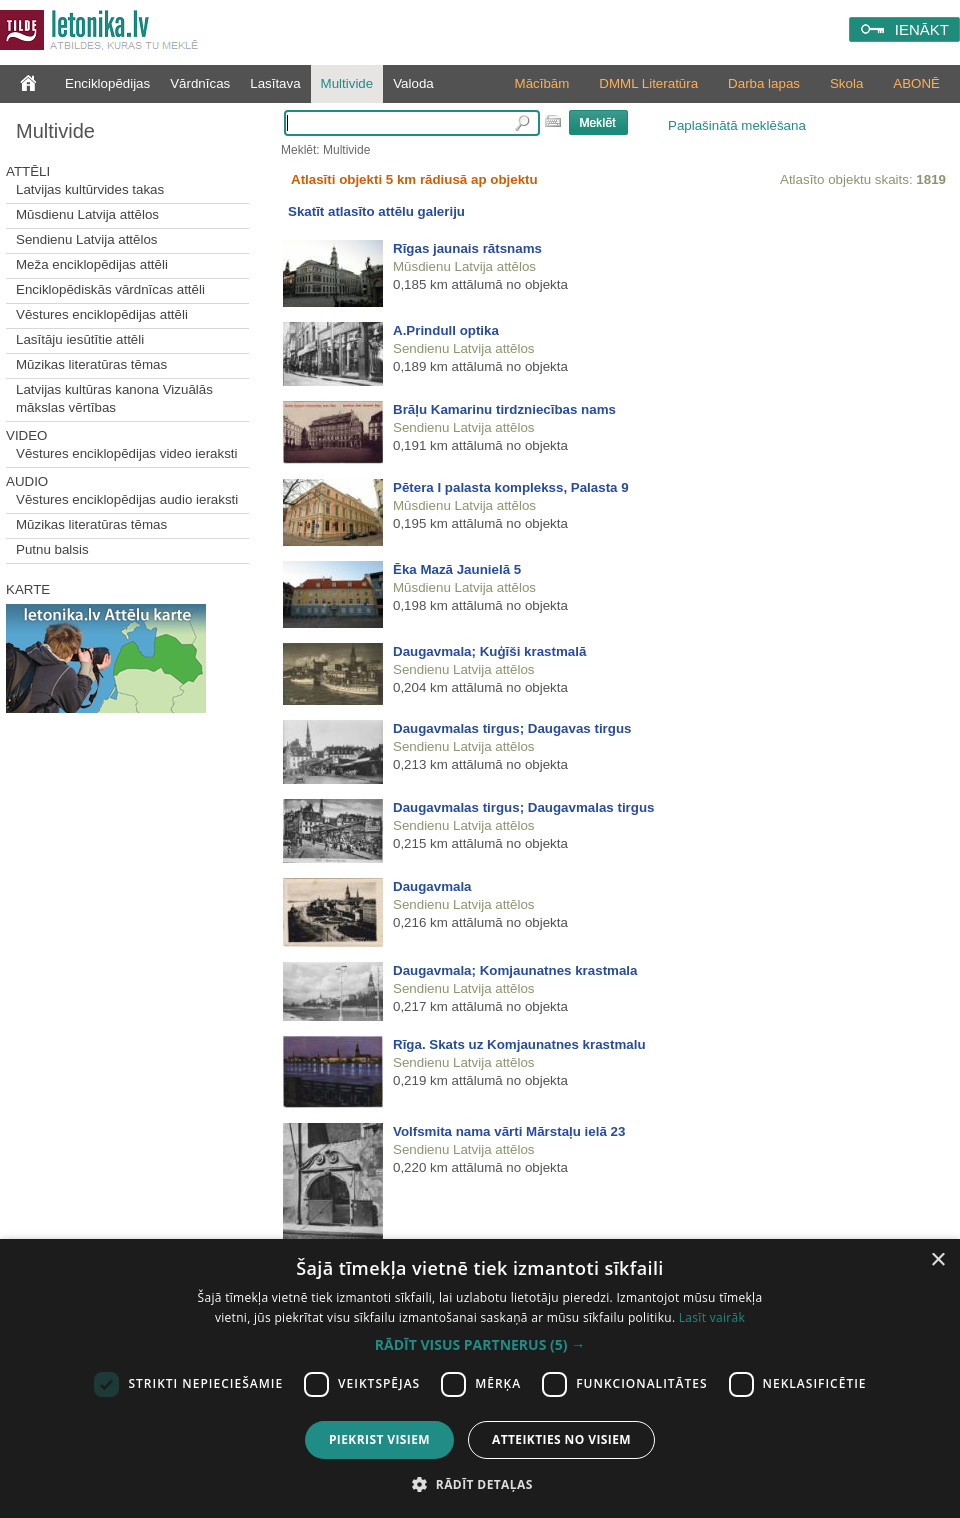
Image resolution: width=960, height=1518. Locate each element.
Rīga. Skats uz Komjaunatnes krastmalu (519, 1044)
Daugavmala (432, 886)
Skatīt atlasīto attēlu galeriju (376, 211)
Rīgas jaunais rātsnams (467, 248)
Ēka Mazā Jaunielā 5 (457, 569)
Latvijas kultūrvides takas (90, 189)
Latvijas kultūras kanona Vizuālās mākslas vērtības (114, 398)
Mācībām (542, 83)
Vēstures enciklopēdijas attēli (102, 314)
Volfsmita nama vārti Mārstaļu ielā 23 (509, 1131)
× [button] (937, 1260)
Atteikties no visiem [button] (561, 1439)
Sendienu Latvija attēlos (87, 239)
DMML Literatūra (648, 83)
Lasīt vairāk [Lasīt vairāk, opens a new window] (712, 1317)
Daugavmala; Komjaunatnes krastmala (515, 970)
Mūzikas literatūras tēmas (91, 364)
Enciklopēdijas (107, 83)
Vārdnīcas (200, 83)
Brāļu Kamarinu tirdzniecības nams (504, 409)
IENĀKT (922, 29)
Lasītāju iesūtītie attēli (80, 339)
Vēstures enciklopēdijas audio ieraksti (127, 499)
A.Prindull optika (446, 330)
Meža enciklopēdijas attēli (92, 264)
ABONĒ (916, 83)
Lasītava (275, 83)
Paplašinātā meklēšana (737, 125)
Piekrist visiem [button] (379, 1439)
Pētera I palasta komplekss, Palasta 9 (511, 487)
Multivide (347, 83)
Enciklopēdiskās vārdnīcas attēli (110, 289)
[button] (480, 1345)
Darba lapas (764, 83)
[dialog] (480, 1378)
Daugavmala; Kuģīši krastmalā (489, 651)
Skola (846, 83)
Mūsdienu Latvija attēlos (87, 214)
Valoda (413, 83)
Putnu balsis (52, 549)
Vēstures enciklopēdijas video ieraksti (127, 453)
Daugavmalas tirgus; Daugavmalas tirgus (523, 807)
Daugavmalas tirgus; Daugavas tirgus (512, 728)
